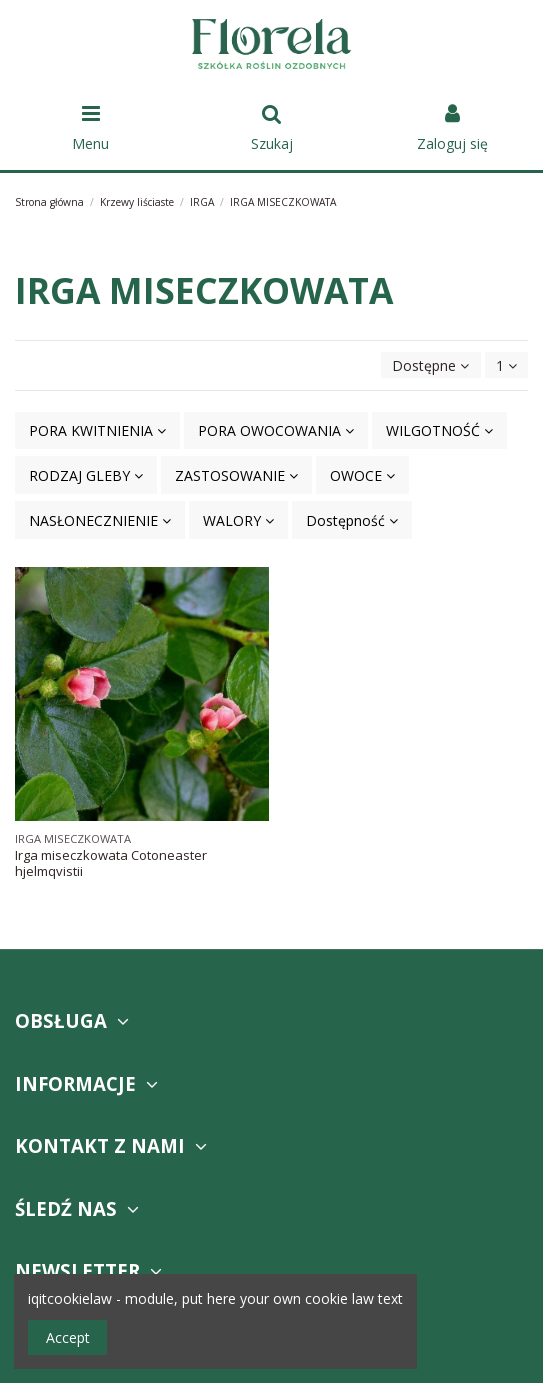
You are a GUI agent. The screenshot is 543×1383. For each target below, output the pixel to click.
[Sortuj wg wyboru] (430, 365)
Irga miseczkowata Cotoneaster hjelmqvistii (111, 863)
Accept (68, 1337)
